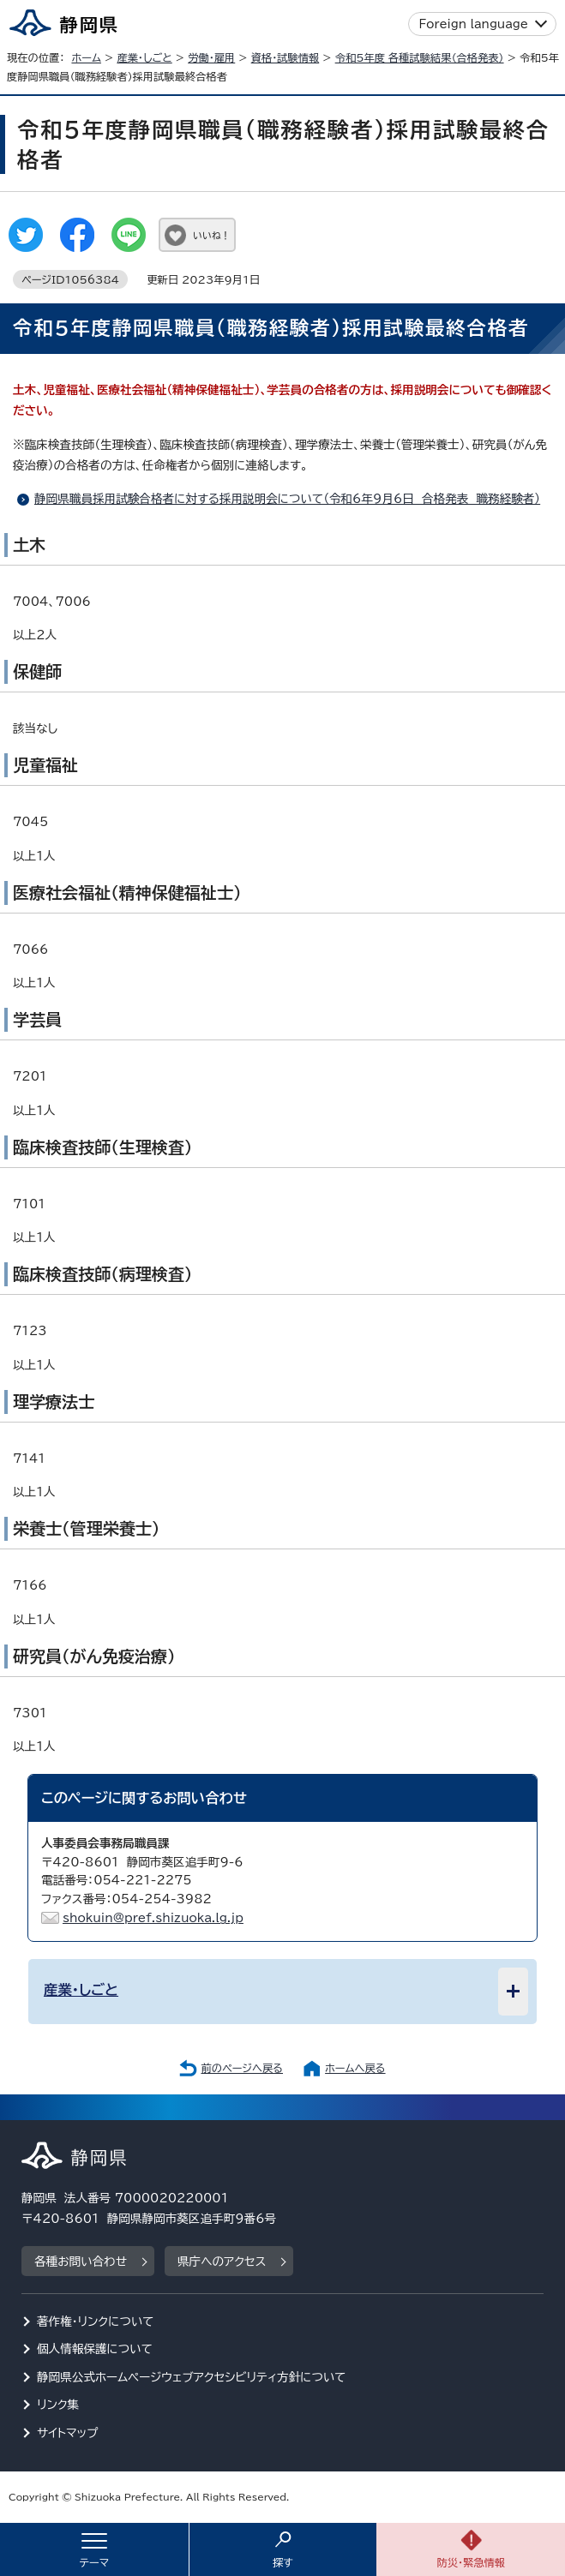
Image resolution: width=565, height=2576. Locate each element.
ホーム (86, 57)
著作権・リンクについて (95, 2321)
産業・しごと (144, 57)
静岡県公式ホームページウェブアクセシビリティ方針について (191, 2377)
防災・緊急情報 (470, 2562)
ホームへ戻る (355, 2068)
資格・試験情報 (285, 57)
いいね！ (211, 235)
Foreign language (473, 24)
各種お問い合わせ (80, 2261)
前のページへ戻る (242, 2068)
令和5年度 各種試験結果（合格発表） (419, 57)
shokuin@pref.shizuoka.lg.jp (153, 1918)
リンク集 (58, 2405)
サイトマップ (68, 2433)
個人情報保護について (95, 2349)
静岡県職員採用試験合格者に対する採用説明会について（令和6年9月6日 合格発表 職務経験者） (287, 499)
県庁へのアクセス (221, 2261)
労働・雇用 (211, 57)
